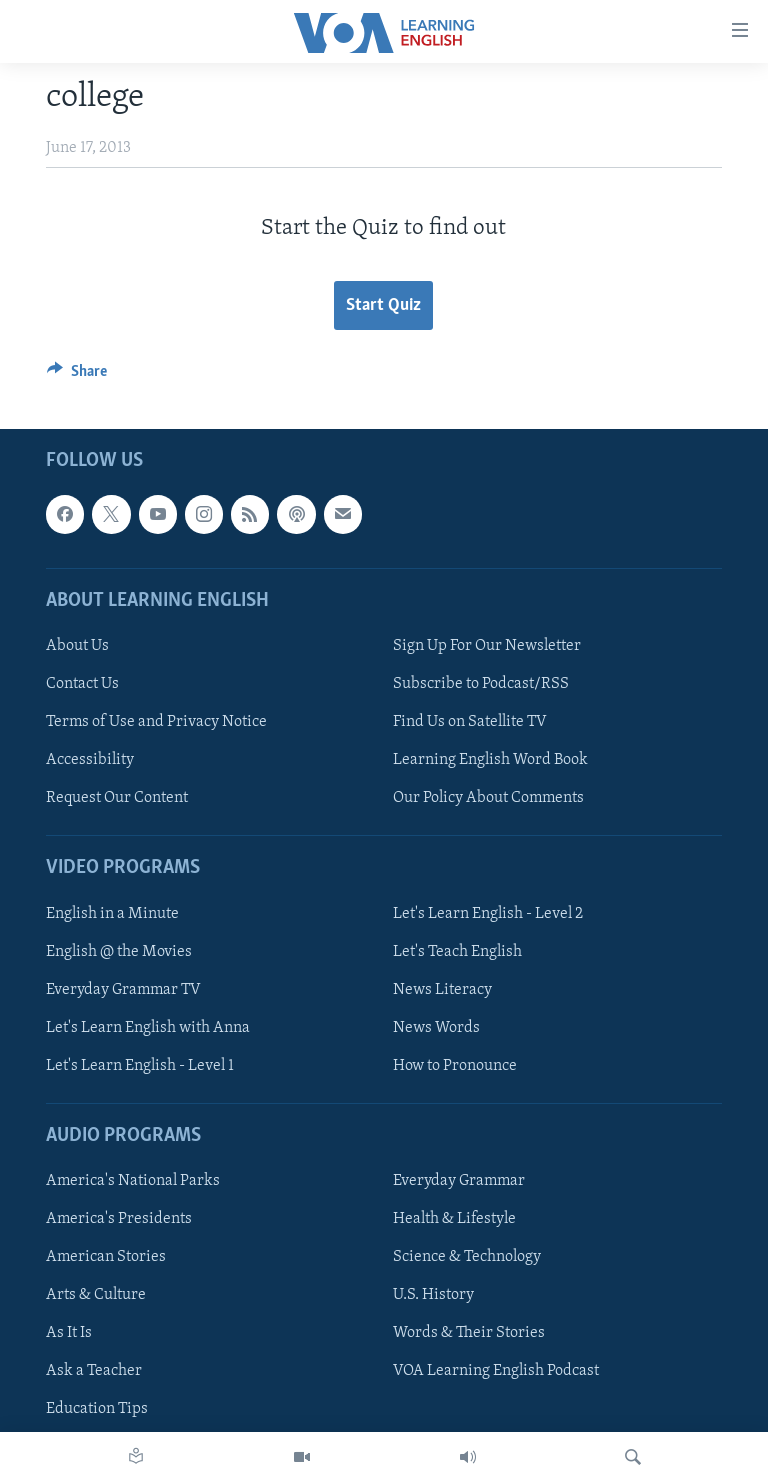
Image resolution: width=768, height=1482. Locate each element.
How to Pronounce (455, 1065)
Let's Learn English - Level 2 (488, 913)
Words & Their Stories (469, 1333)
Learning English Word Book (490, 760)
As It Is (69, 1333)
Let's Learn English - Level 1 (140, 1065)
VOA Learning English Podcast (496, 1371)
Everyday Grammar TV (123, 989)
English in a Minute (112, 913)
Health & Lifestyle (454, 1219)
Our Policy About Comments (488, 798)
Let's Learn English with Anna (148, 1027)
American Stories (106, 1257)
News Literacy (442, 989)
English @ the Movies (119, 951)
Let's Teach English (457, 951)
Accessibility (90, 760)
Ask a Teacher (94, 1371)
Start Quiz (383, 305)
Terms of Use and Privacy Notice (156, 722)
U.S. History (433, 1295)
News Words (436, 1027)
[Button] (77, 376)
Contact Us (82, 684)
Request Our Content (117, 798)
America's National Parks (133, 1181)
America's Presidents (119, 1219)
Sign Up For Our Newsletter (487, 646)
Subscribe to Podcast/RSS (481, 684)
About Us (77, 646)
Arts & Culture (96, 1295)
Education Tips (97, 1409)
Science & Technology (467, 1257)
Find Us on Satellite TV (470, 722)
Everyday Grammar (459, 1181)
